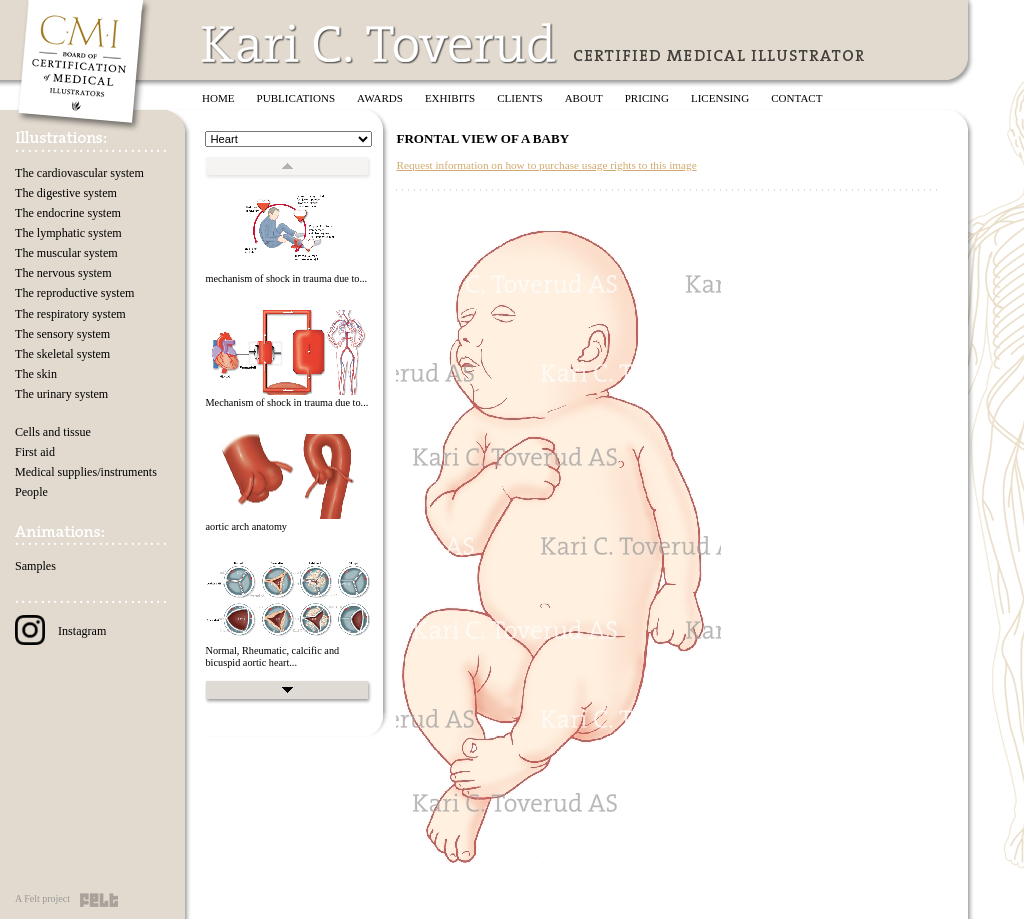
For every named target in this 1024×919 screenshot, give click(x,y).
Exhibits (450, 98)
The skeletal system (62, 354)
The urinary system (61, 394)
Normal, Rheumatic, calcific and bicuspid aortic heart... (272, 657)
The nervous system (63, 273)
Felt (99, 900)
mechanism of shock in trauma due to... (286, 278)
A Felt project (42, 898)
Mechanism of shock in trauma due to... (286, 402)
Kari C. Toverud (380, 43)
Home (218, 98)
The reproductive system (74, 293)
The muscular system (66, 253)
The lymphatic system (68, 233)
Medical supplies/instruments (86, 472)
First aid (35, 452)
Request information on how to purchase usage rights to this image (546, 165)
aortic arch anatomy (246, 526)
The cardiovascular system (79, 173)
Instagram (60, 631)
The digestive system (66, 193)
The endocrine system (68, 213)
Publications (296, 98)
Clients (519, 98)
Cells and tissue (53, 432)
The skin (36, 374)
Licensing (720, 98)
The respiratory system (70, 314)
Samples (35, 566)
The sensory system (62, 334)
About (584, 98)
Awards (380, 98)
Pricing (647, 98)
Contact (796, 98)
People (31, 492)
